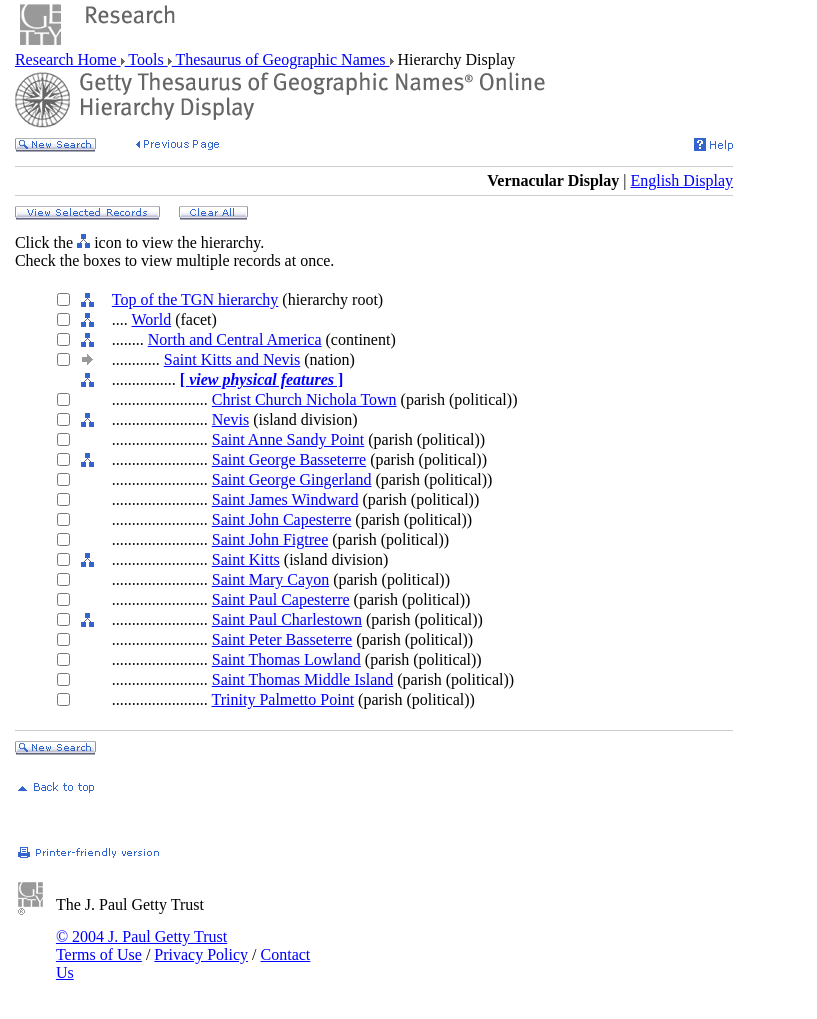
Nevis (230, 419)
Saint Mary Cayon (270, 579)
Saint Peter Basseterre (282, 639)
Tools (146, 59)
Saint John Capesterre (282, 519)
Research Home (68, 59)
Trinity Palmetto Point (283, 699)
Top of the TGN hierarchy (195, 299)
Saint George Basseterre (289, 459)
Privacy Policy (201, 954)
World (152, 319)
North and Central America (235, 339)
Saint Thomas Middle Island (302, 679)
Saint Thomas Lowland (286, 659)
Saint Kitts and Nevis (232, 359)
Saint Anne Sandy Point (288, 439)
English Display (681, 180)
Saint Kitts (246, 559)
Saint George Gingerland (292, 479)
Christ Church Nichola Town (304, 399)
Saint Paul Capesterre (281, 599)
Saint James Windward (285, 499)
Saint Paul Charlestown (287, 619)
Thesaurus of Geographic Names (281, 59)
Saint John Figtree (270, 539)
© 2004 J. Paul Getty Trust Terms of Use (141, 945)
